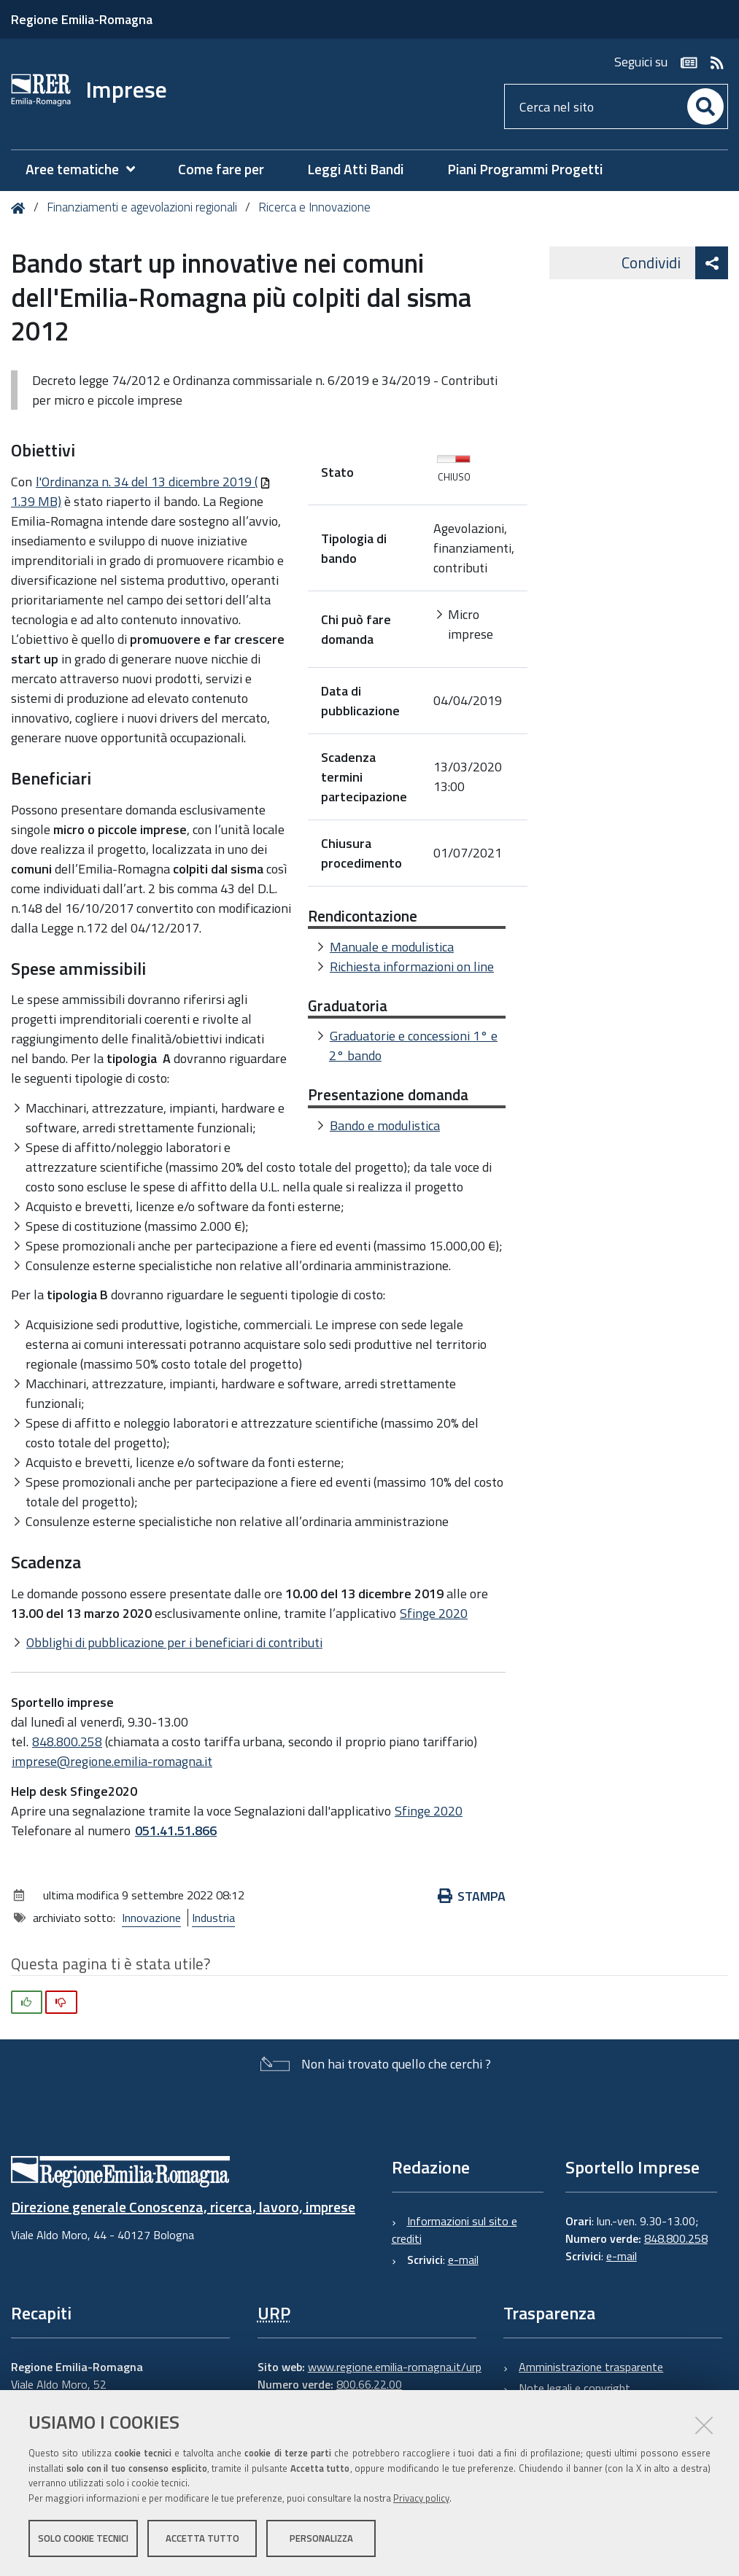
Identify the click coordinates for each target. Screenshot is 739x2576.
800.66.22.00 (369, 2384)
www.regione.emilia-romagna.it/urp (394, 2366)
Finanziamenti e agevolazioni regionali (142, 207)
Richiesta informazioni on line (412, 966)
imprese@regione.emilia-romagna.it (112, 1761)
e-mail (463, 2259)
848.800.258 (67, 1741)
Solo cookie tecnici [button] (83, 2538)
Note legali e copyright (574, 2388)
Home (21, 208)
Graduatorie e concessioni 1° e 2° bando (413, 1045)
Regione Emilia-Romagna (81, 19)
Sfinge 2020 (434, 1613)
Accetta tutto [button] (202, 2538)
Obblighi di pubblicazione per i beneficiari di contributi (174, 1642)
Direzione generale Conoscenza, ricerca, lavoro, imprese (183, 2206)
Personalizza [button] (321, 2538)
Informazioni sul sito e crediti (454, 2229)
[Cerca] (705, 106)
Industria (213, 1917)
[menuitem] (88, 169)
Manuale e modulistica (392, 947)
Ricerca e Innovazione (314, 207)
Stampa (472, 1896)
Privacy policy (421, 2498)
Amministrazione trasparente (591, 2366)
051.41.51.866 (176, 1830)
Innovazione (151, 1917)
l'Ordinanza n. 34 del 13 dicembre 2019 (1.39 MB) (141, 491)
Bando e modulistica (385, 1125)
